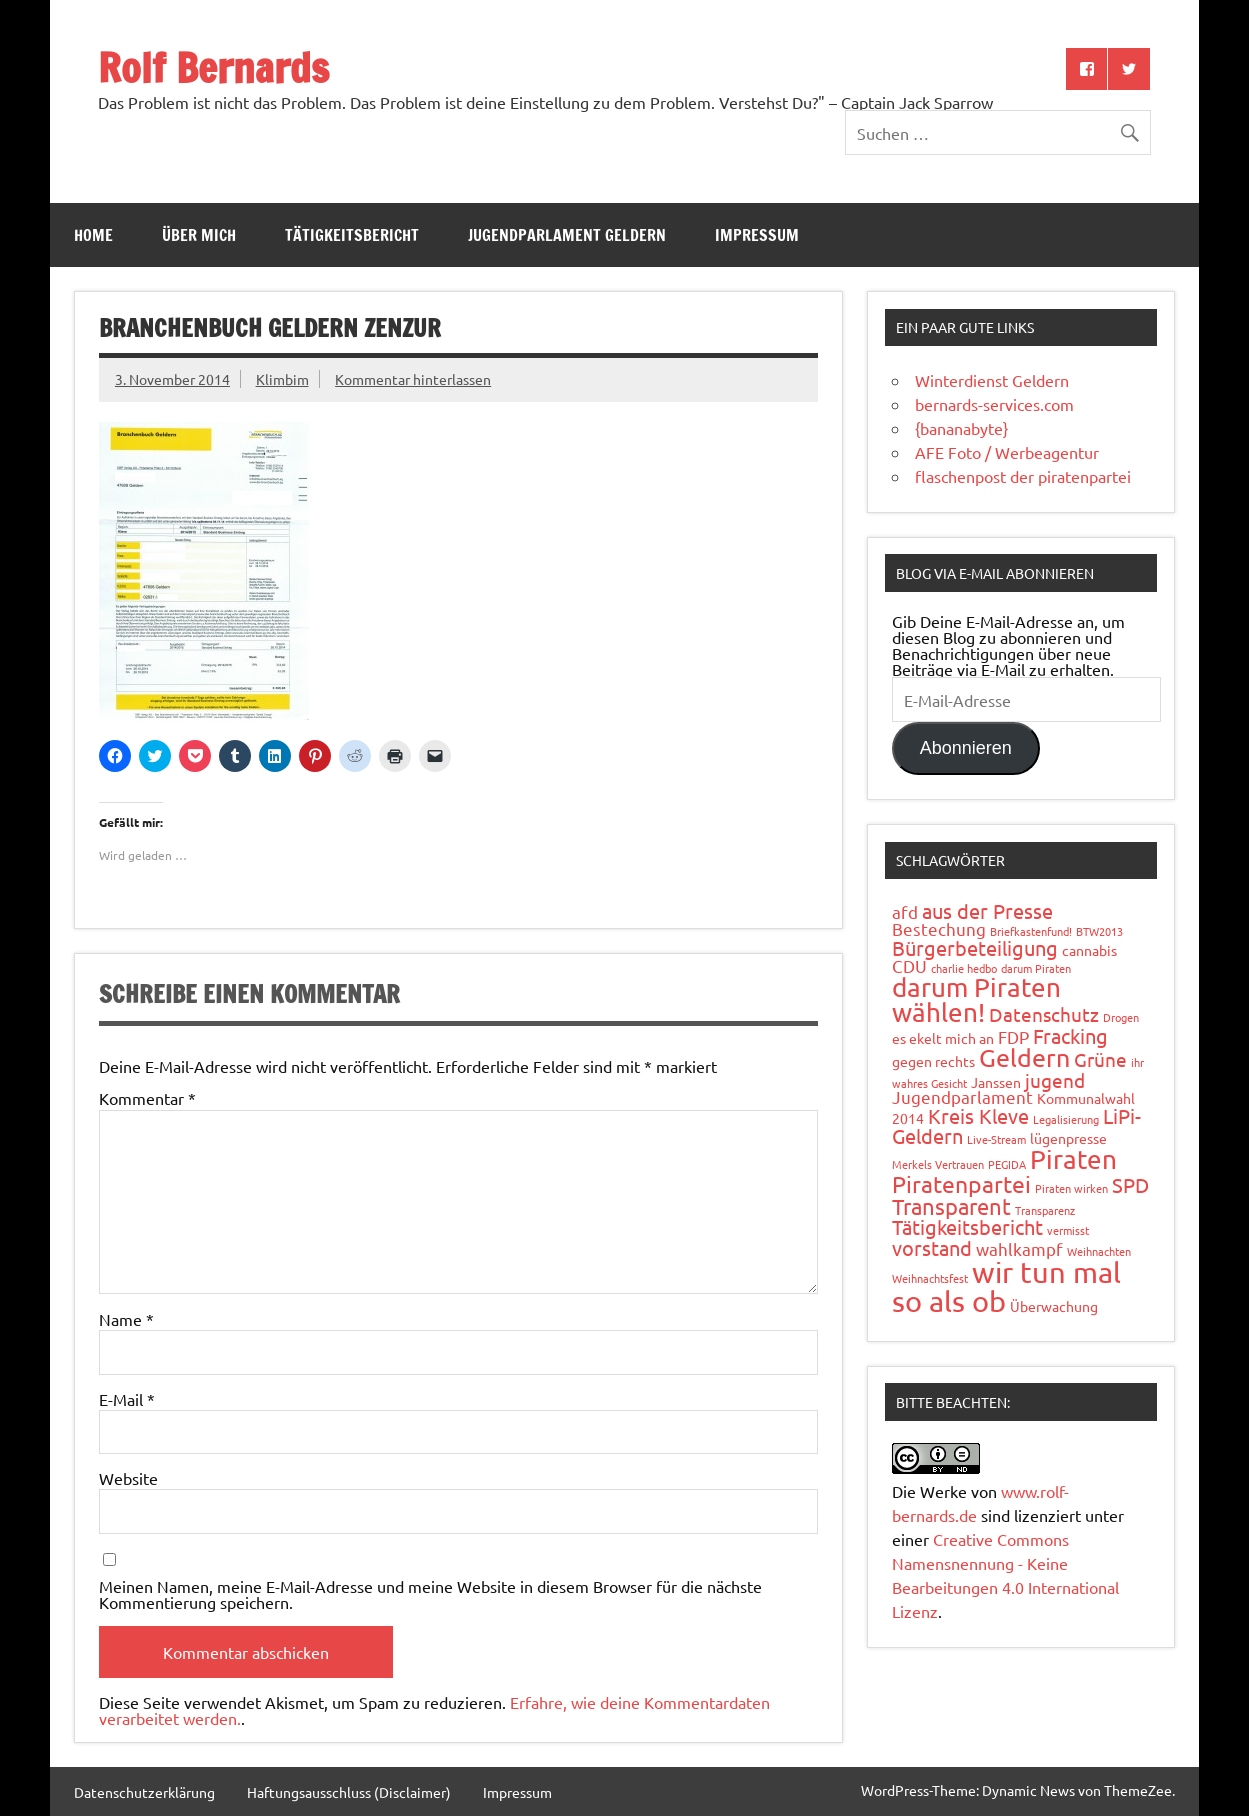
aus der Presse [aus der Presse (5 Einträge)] (987, 910)
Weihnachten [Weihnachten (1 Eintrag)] (1099, 1251)
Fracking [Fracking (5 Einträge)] (1070, 1035)
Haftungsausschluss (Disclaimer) (349, 1792)
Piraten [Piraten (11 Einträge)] (1073, 1159)
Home (93, 235)
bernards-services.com (994, 404)
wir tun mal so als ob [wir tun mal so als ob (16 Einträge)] (1006, 1286)
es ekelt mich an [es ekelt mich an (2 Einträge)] (943, 1038)
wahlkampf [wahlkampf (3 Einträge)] (1019, 1248)
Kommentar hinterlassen (413, 379)
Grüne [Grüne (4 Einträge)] (1100, 1059)
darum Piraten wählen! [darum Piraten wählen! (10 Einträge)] (976, 1000)
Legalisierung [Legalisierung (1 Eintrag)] (1066, 1119)
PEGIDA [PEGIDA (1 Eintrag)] (1007, 1164)
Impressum (757, 235)
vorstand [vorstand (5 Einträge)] (932, 1247)
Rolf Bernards (213, 67)
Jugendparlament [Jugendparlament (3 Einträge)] (962, 1096)
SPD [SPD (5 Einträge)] (1130, 1184)
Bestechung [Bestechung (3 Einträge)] (939, 928)
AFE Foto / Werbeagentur (1007, 452)
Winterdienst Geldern (992, 380)
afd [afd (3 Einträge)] (905, 911)
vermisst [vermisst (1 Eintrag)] (1068, 1230)
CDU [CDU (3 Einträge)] (909, 965)
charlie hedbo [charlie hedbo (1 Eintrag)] (964, 968)
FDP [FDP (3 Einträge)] (1013, 1036)
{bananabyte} (961, 428)
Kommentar (147, 1098)
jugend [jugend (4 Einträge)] (1055, 1080)
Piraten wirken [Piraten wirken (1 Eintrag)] (1071, 1188)
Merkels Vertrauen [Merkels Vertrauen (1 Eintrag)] (938, 1164)
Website (128, 1478)
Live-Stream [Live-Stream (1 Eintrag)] (996, 1139)
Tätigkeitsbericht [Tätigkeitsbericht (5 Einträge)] (967, 1226)
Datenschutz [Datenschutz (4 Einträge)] (1044, 1014)
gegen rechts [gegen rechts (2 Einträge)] (933, 1061)
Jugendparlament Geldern (567, 235)
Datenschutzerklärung (144, 1792)
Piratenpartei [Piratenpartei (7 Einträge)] (961, 1183)
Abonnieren (966, 748)
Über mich (199, 235)
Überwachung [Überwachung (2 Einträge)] (1054, 1306)
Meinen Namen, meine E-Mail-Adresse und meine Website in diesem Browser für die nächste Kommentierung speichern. (430, 1594)
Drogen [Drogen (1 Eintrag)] (1121, 1017)
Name (126, 1319)
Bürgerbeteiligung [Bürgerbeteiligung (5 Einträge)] (975, 947)
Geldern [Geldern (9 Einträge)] (1024, 1057)
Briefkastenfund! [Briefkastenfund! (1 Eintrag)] (1031, 931)
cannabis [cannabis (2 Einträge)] (1089, 950)
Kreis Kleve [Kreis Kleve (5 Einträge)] (978, 1115)
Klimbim (282, 379)
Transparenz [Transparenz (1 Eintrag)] (1045, 1210)
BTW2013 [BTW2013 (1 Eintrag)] (1099, 931)
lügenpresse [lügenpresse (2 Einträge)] (1068, 1138)
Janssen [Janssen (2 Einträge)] (996, 1082)
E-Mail (127, 1399)
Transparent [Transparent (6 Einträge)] (951, 1206)
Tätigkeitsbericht (352, 235)
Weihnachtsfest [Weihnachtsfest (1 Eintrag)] (930, 1278)
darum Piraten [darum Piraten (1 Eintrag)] (1036, 968)
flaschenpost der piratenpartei (1023, 476)
